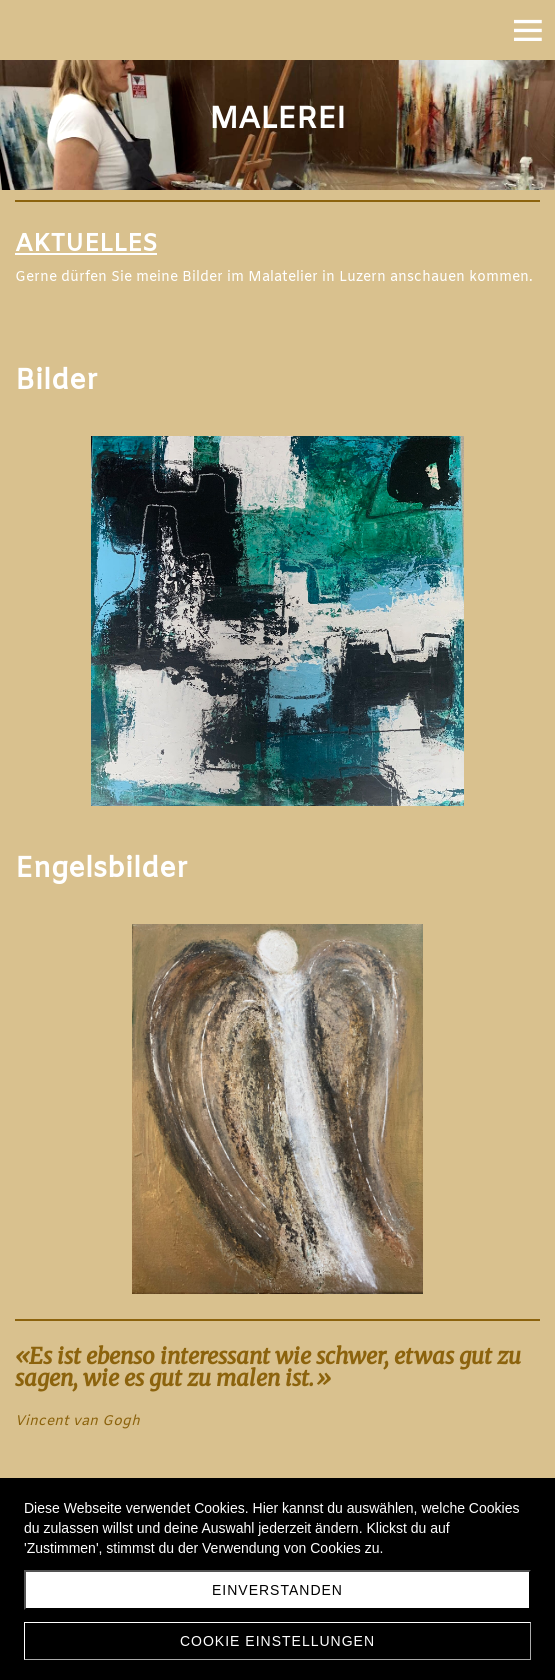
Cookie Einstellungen (277, 1641)
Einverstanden (277, 1590)
